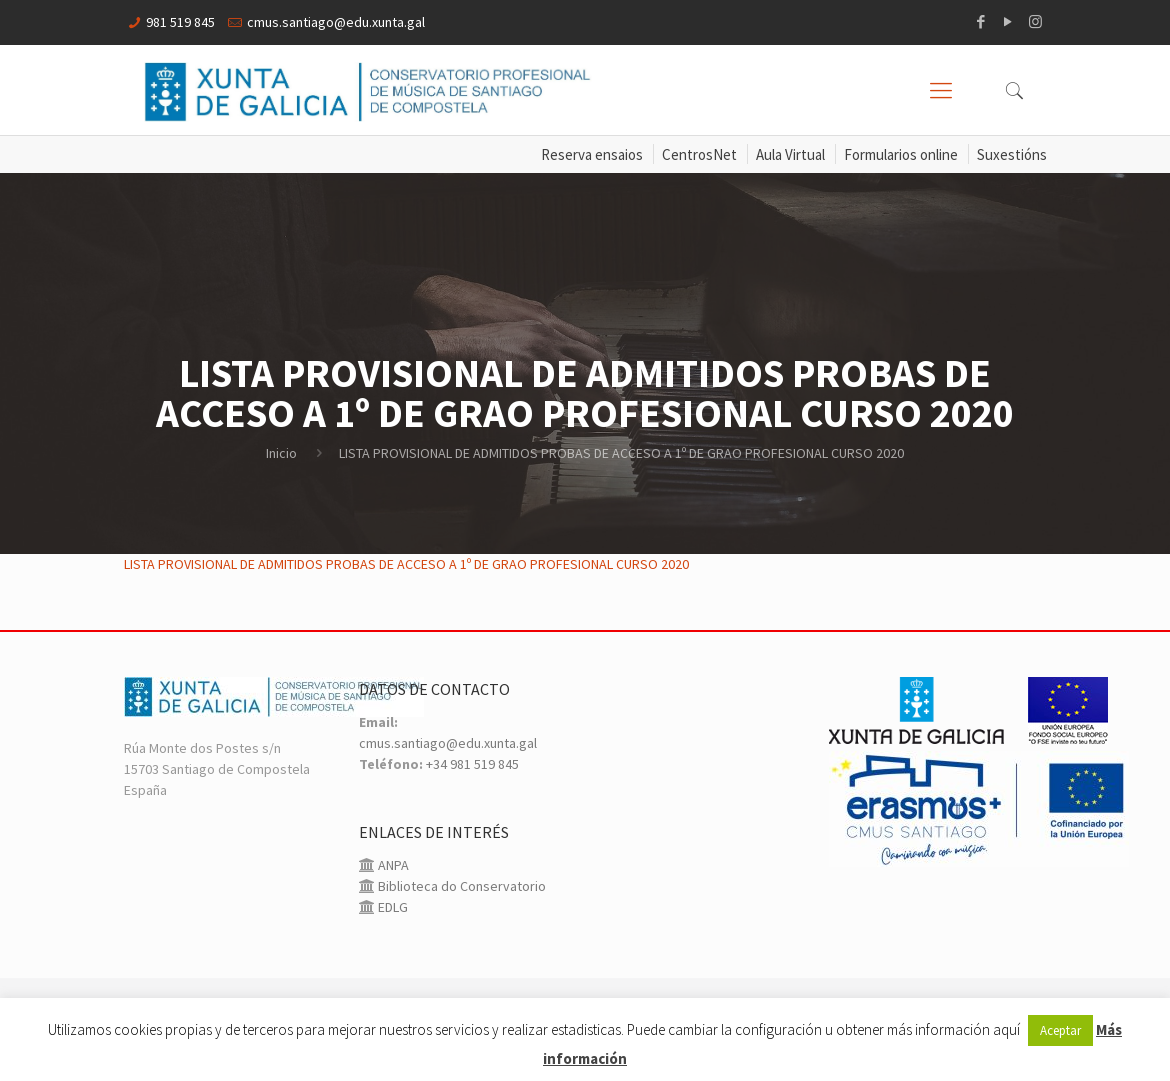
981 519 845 (180, 22)
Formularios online (901, 154)
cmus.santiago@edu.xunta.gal (336, 22)
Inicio (281, 453)
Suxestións (1012, 154)
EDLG (391, 907)
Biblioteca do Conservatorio (460, 886)
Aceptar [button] (1060, 1030)
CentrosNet (699, 154)
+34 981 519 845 (472, 764)
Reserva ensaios (592, 154)
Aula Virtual (790, 154)
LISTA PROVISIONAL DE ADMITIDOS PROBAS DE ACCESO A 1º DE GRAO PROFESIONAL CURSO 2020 (406, 564)
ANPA (392, 865)
